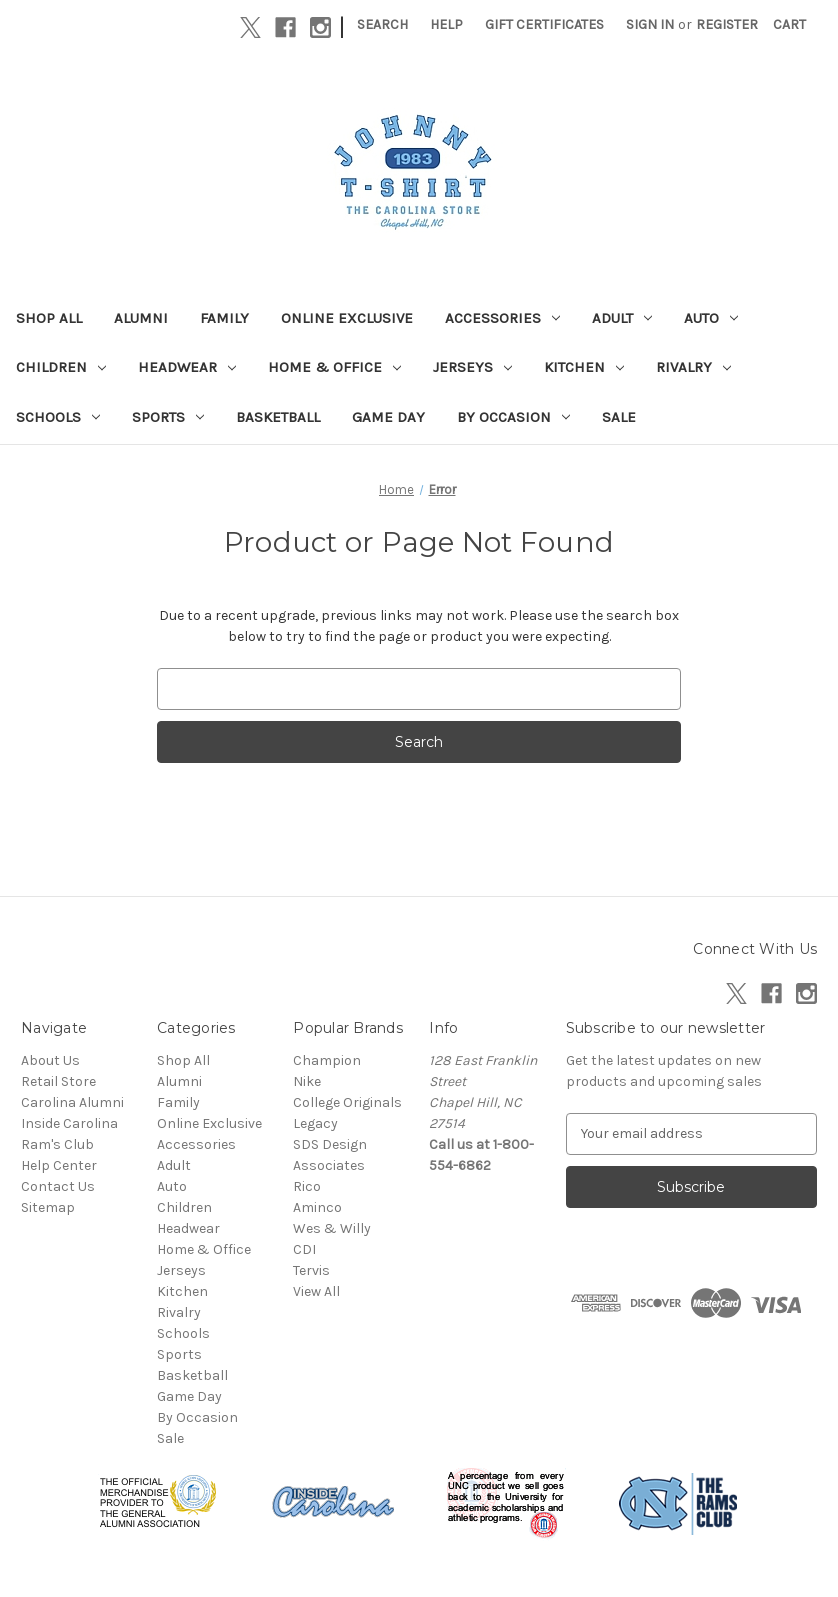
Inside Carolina (69, 1123)
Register (727, 24)
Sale (619, 417)
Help (446, 24)
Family (224, 318)
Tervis (311, 1270)
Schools (58, 417)
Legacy (315, 1123)
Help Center (59, 1165)
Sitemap (48, 1207)
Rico (307, 1186)
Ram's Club (57, 1144)
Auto (711, 318)
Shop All (49, 318)
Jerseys (472, 367)
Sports (168, 417)
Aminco (317, 1207)
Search (382, 24)
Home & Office (334, 367)
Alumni (141, 318)
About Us (50, 1060)
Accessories (502, 318)
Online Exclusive (347, 318)
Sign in (650, 24)
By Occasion (513, 417)
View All (316, 1291)
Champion (327, 1060)
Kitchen (584, 367)
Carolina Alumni (72, 1102)
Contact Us (58, 1186)
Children (61, 367)
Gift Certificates (544, 24)
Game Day (388, 417)
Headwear (187, 367)
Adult (622, 318)
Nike (307, 1081)
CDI (304, 1249)
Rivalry (693, 367)
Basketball (278, 417)
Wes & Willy (332, 1228)
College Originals (347, 1102)
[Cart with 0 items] (789, 24)
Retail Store (58, 1081)
